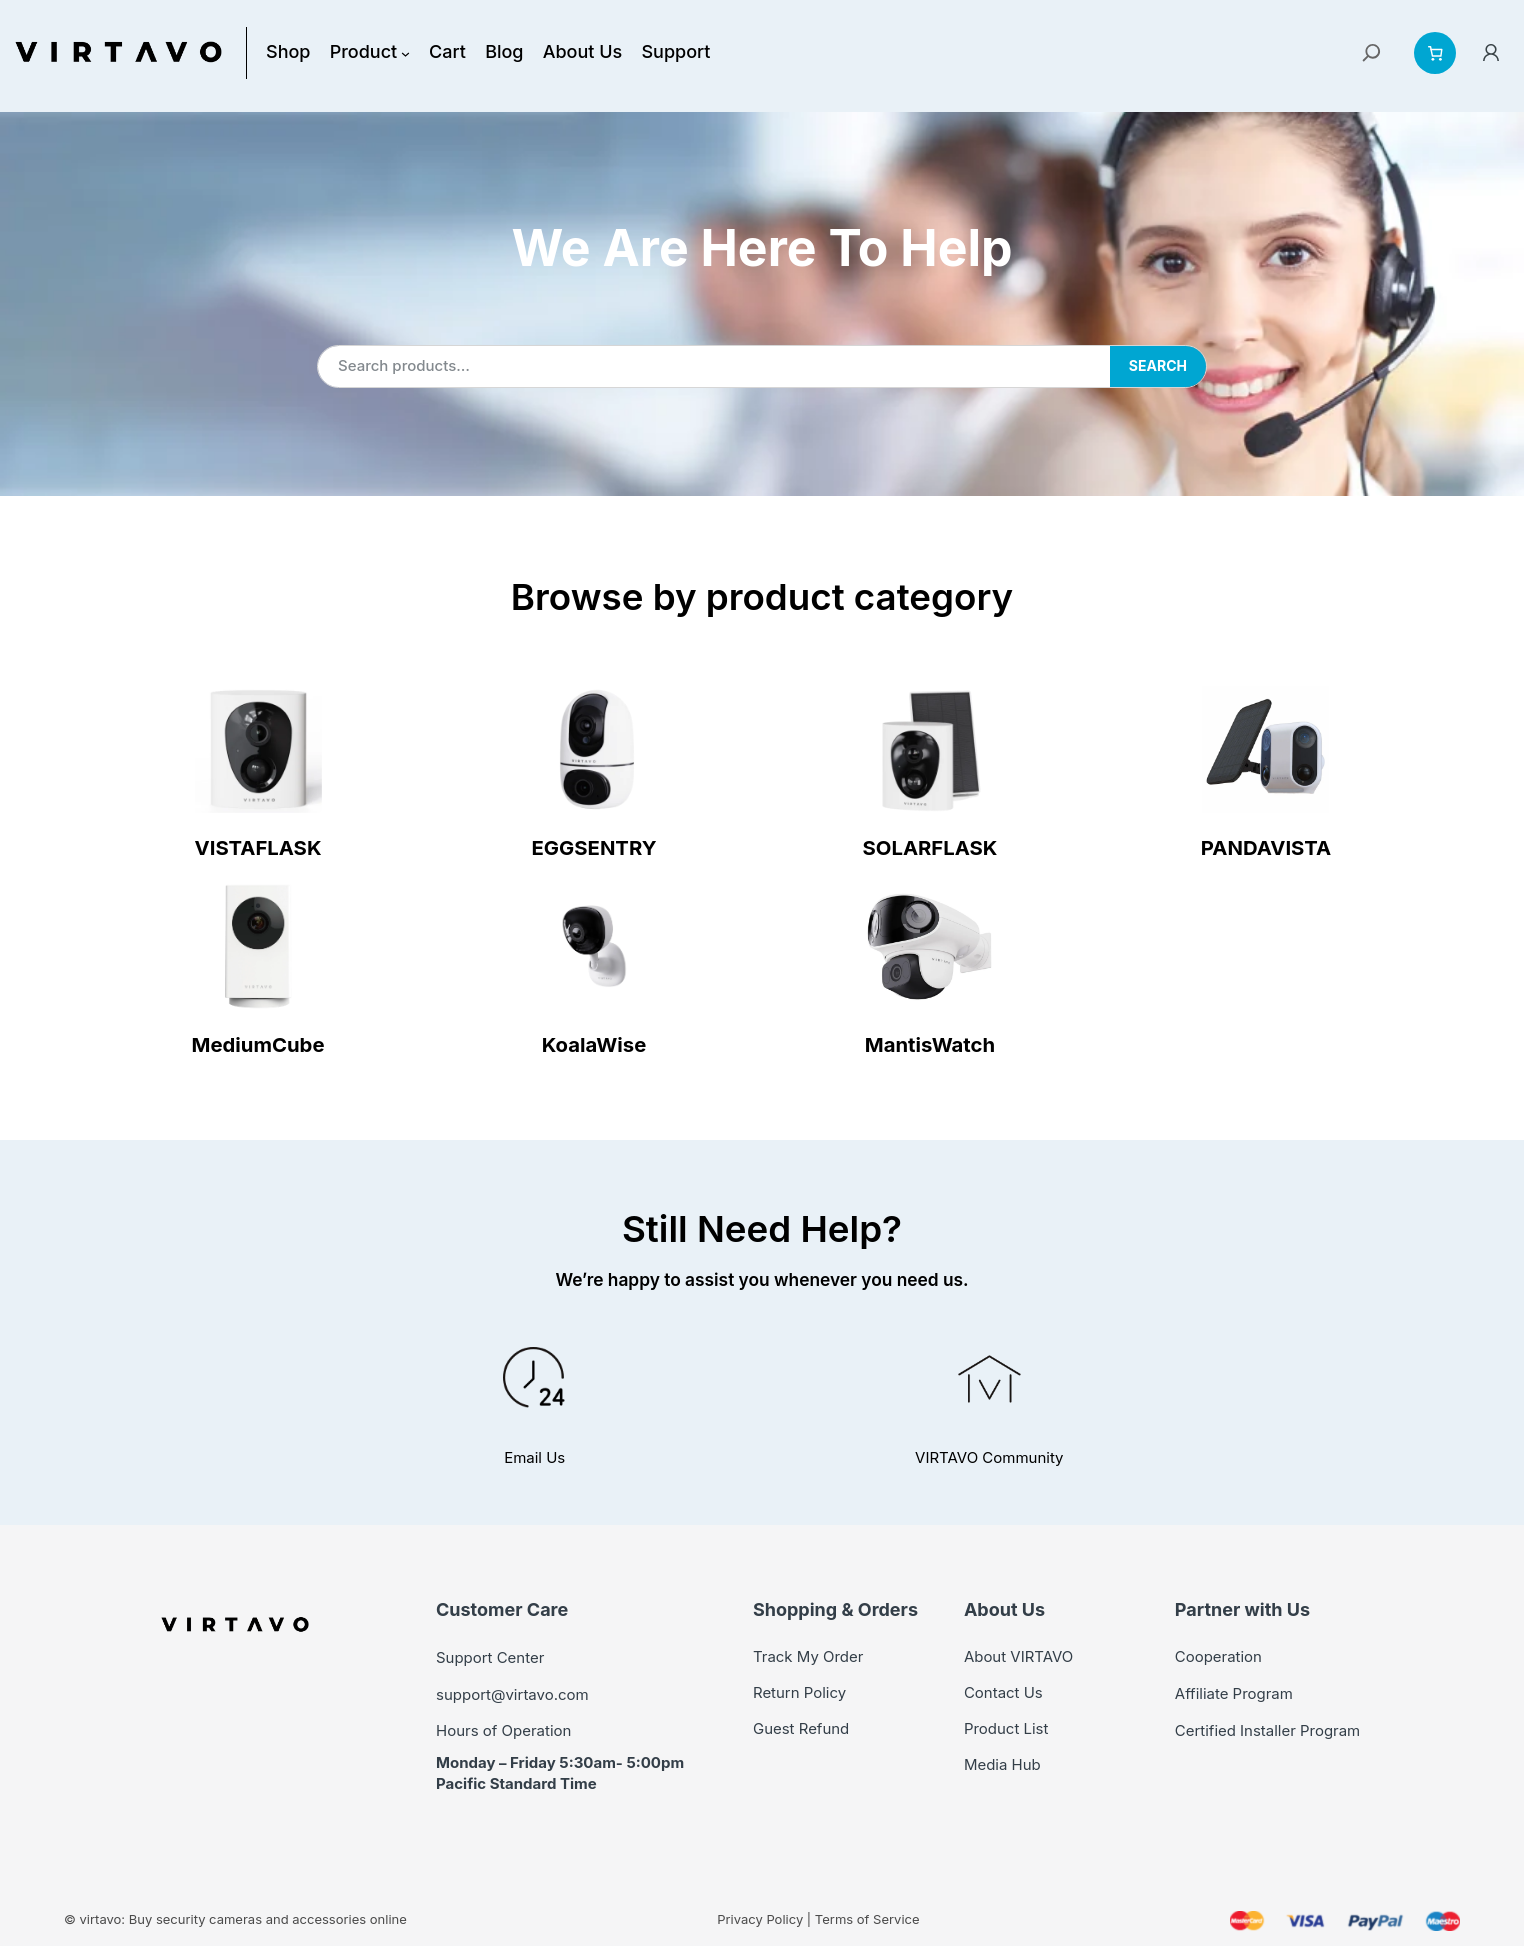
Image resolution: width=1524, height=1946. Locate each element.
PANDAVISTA (1266, 847)
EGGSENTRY (594, 847)
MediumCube (258, 1044)
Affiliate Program (1230, 1692)
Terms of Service (852, 1918)
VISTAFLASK (258, 847)
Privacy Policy (752, 1918)
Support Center (487, 1657)
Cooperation (1216, 1656)
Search (1157, 366)
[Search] (1372, 53)
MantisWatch (929, 1044)
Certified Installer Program (1262, 1728)
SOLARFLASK (930, 847)
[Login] (1491, 52)
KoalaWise (593, 1044)
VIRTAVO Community (989, 1457)
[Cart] (1435, 53)
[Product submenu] (397, 52)
